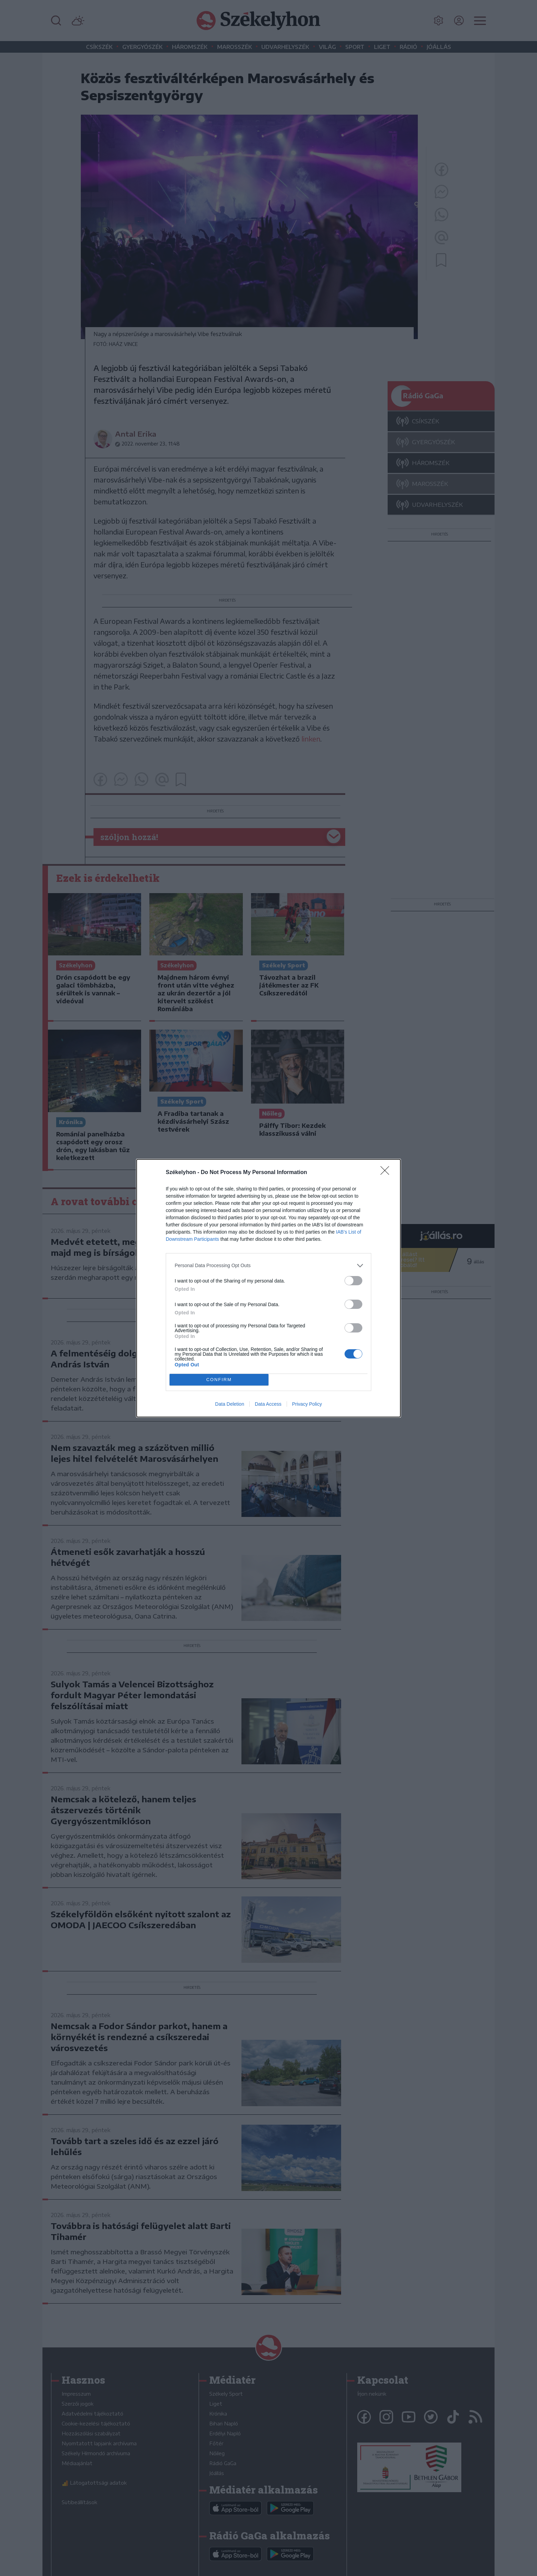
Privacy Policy (307, 1404)
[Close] (387, 1172)
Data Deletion (229, 1404)
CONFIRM (219, 1379)
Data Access (268, 1404)
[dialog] (268, 1288)
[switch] (353, 1280)
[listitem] (268, 1265)
